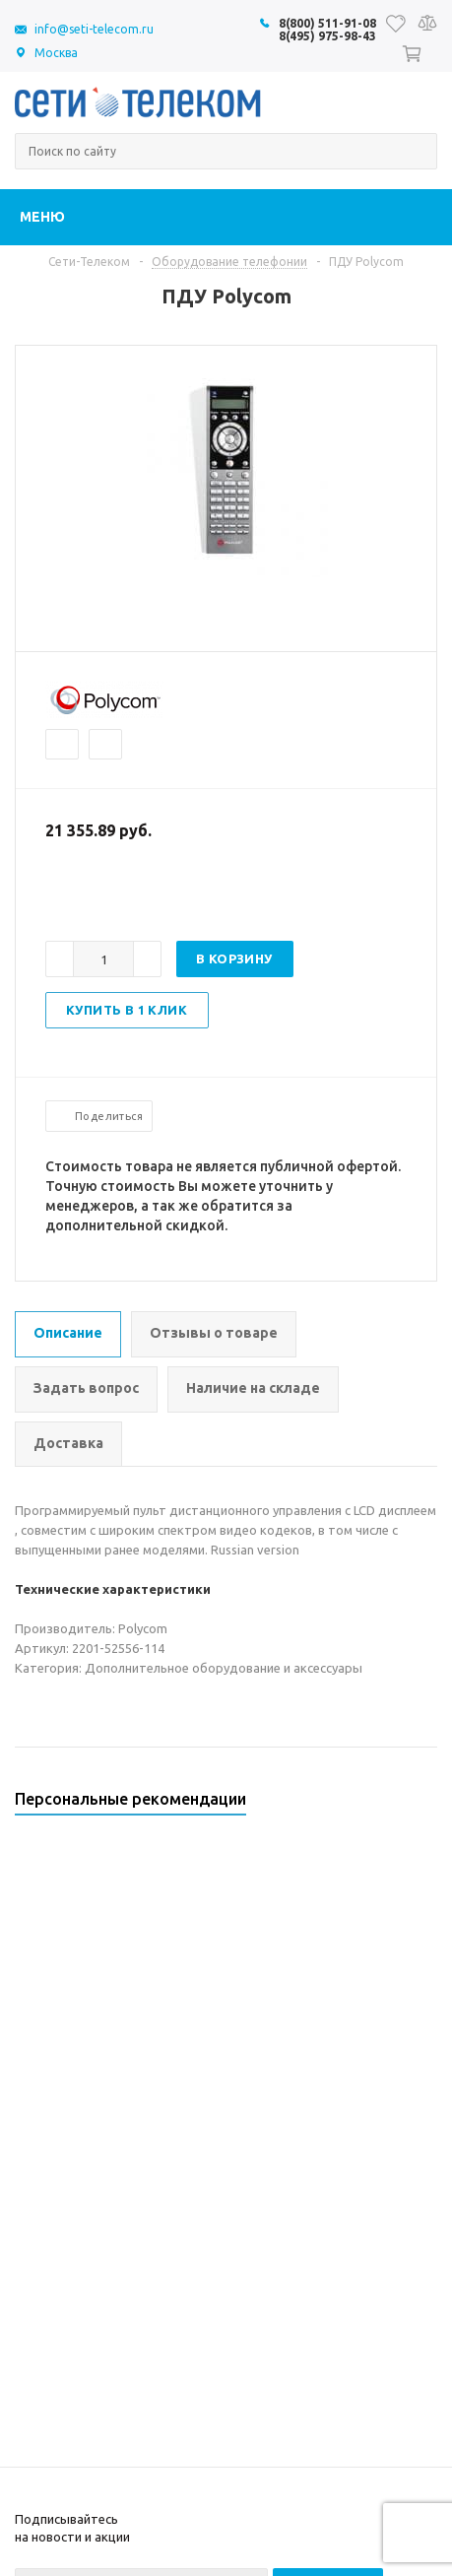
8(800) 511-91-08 (327, 23)
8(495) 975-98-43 (327, 36)
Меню (42, 217)
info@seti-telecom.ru (94, 29)
